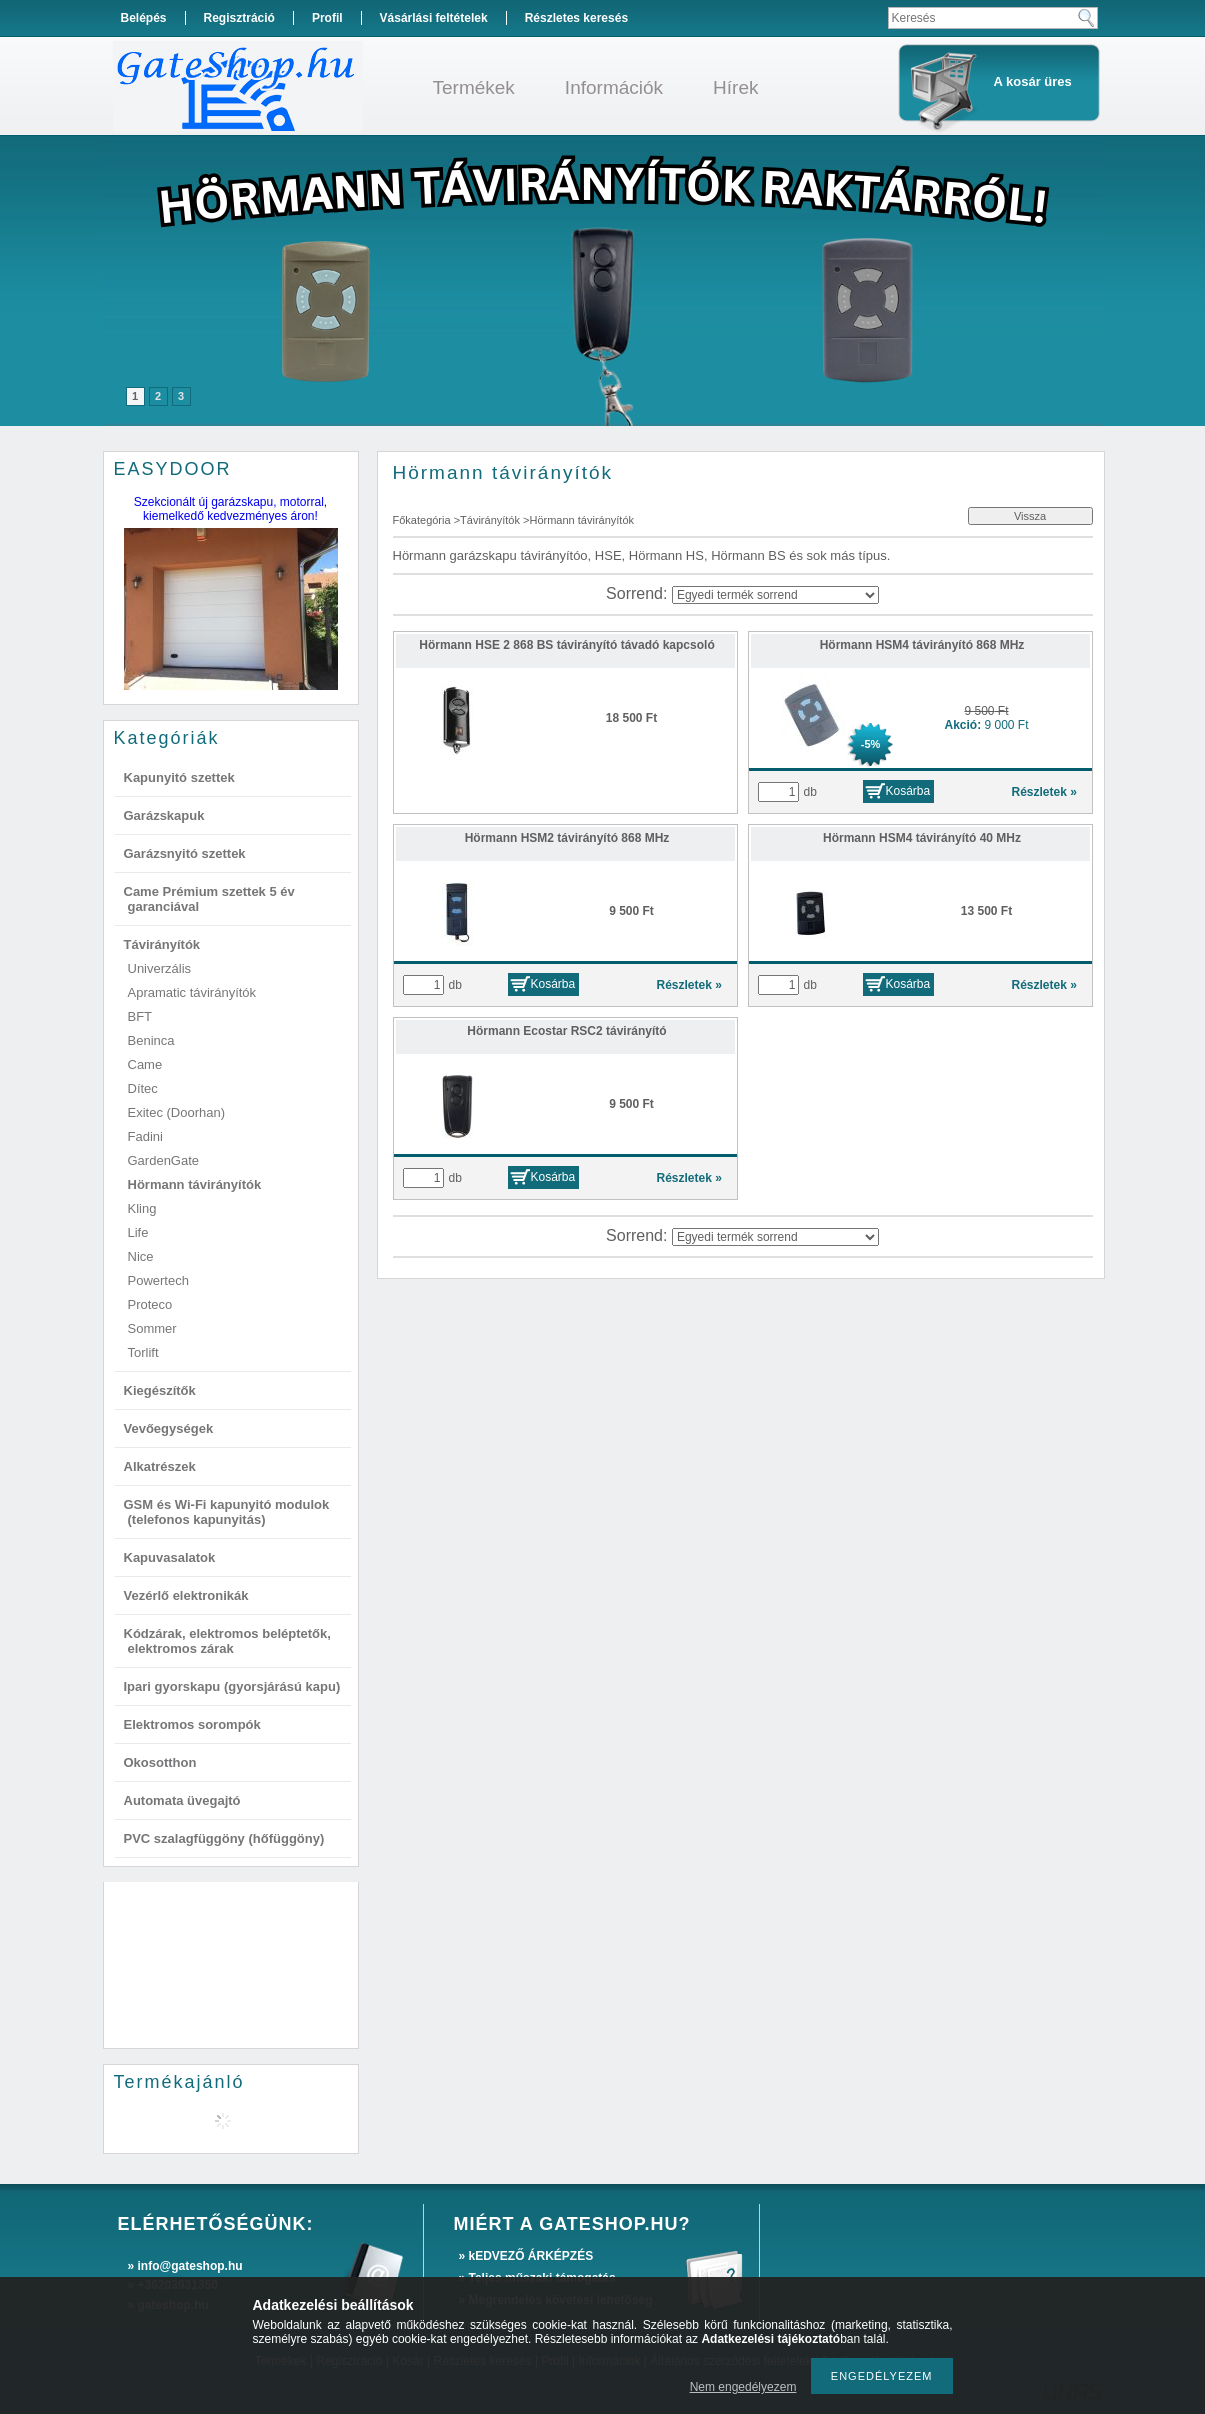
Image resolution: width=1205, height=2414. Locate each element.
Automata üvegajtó (182, 1800)
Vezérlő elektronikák (186, 1595)
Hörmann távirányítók (195, 1184)
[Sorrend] (775, 595)
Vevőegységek (169, 1428)
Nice (141, 1256)
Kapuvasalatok (170, 1557)
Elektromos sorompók (192, 1724)
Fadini (145, 1136)
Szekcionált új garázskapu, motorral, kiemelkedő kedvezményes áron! (230, 509)
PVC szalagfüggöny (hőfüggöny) (224, 1838)
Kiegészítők (160, 1390)
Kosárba (908, 791)
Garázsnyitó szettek (185, 853)
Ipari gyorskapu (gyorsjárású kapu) (232, 1686)
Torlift (143, 1352)
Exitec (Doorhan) (177, 1112)
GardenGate (164, 1160)
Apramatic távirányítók (192, 992)
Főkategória (422, 520)
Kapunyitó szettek (179, 777)
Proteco (150, 1304)
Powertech (158, 1280)
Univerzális (160, 968)
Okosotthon (160, 1762)
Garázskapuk (164, 815)
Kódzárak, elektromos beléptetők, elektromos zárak (227, 1641)
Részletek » (1044, 792)
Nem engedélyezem (743, 2387)
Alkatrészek (160, 1466)
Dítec (143, 1088)
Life (138, 1232)
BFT (140, 1016)
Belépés (144, 18)
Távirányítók (162, 944)
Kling (142, 1208)
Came (145, 1064)
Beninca (151, 1040)
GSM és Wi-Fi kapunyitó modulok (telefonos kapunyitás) (227, 1512)
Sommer (152, 1328)
